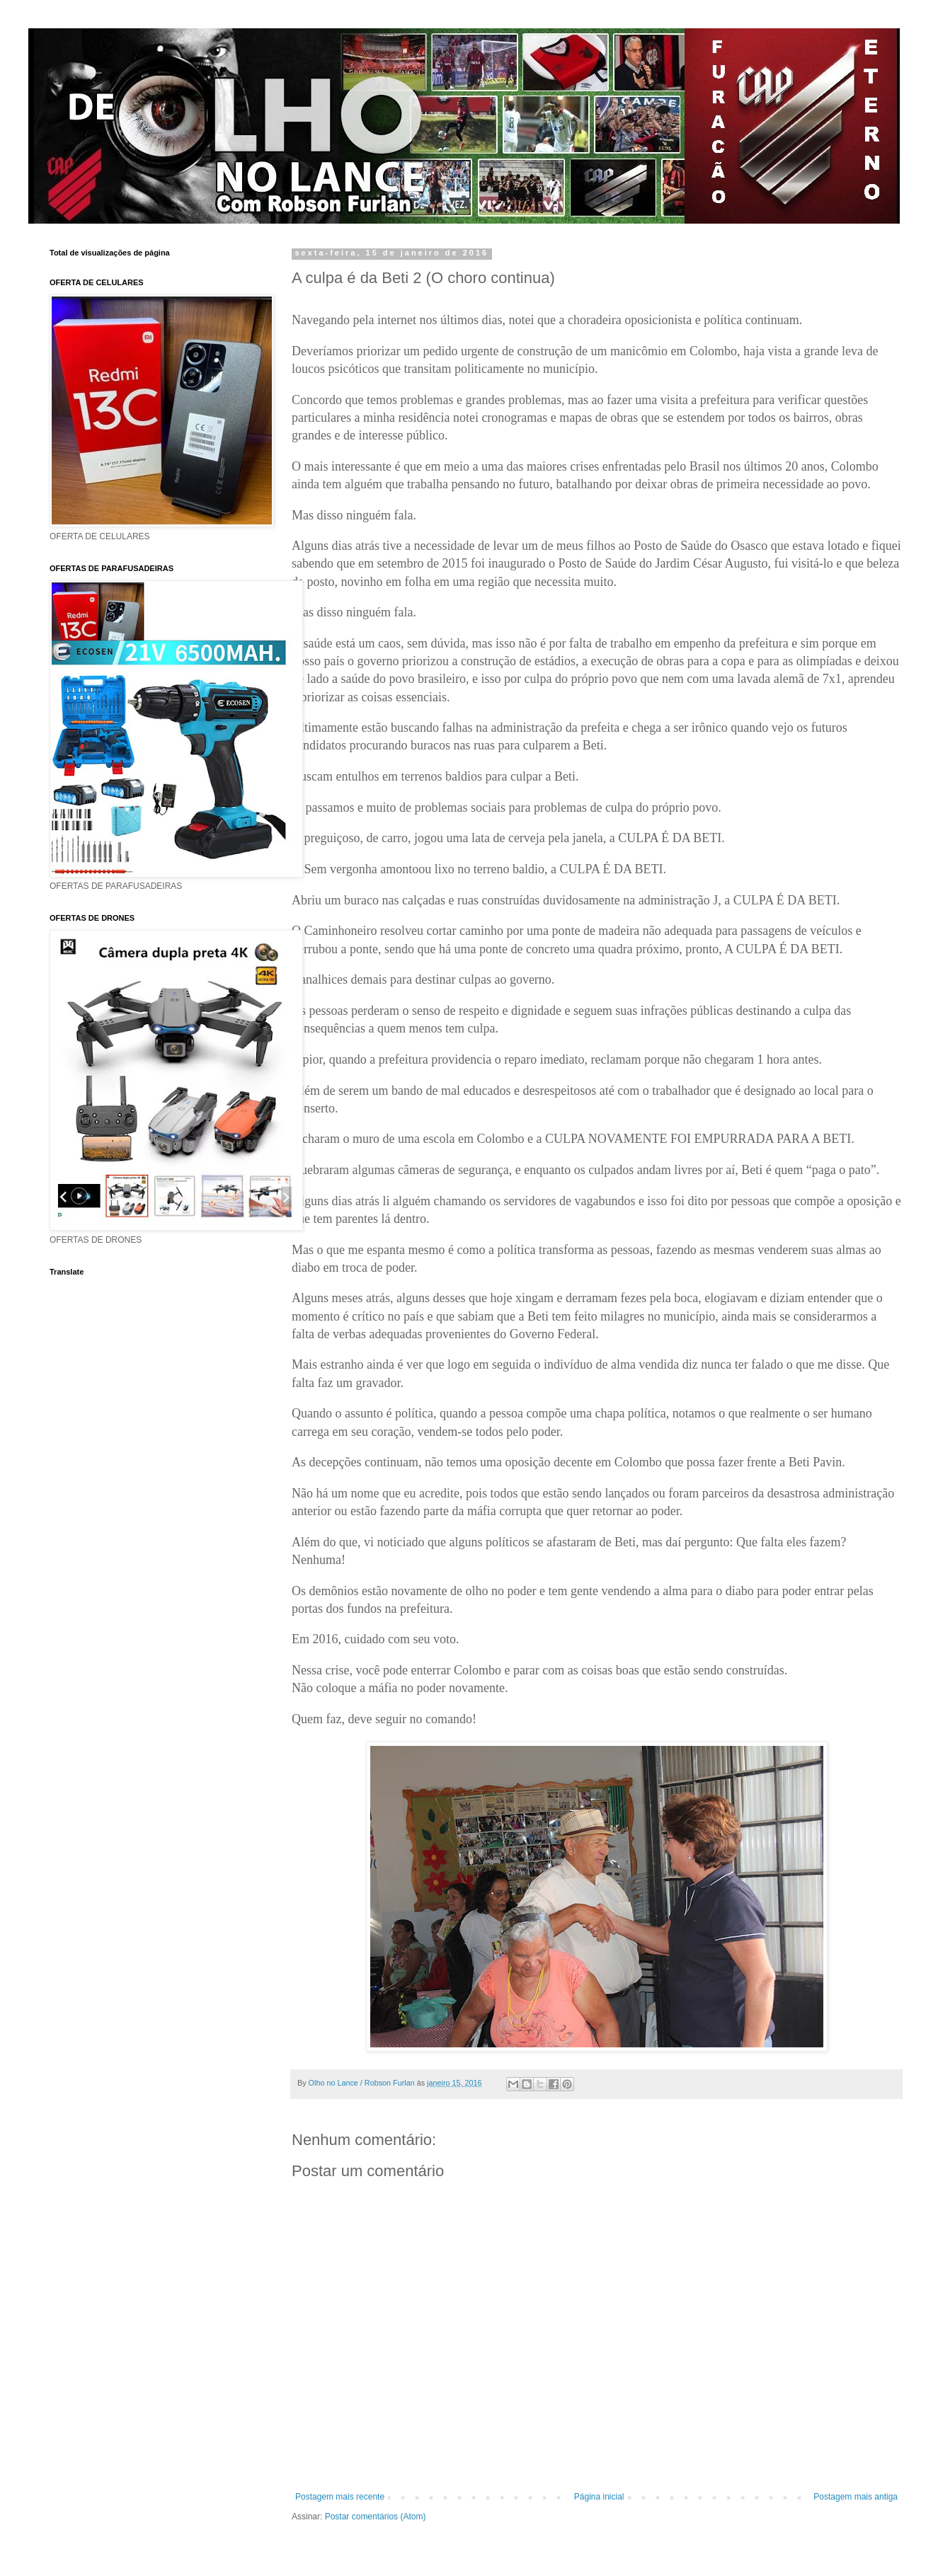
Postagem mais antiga (855, 2497)
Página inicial (599, 2497)
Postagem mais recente (339, 2497)
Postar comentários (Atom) (375, 2517)
